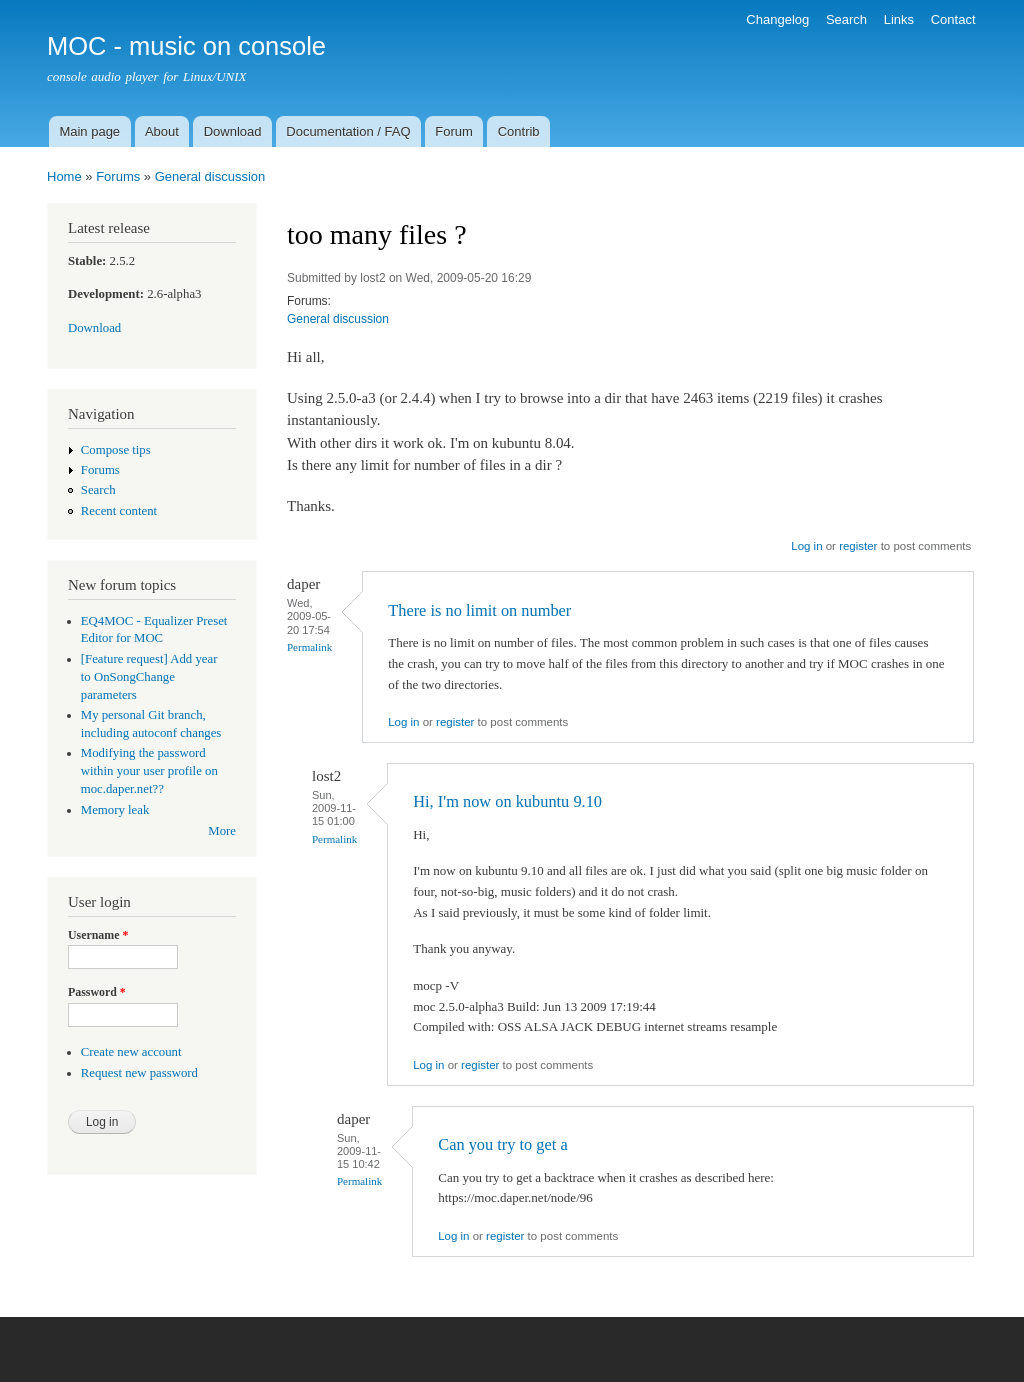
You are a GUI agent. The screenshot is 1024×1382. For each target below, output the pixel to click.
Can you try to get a (503, 1144)
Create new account (131, 1052)
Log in (806, 546)
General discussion (210, 176)
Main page (89, 131)
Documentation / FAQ (348, 131)
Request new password (139, 1073)
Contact (953, 19)
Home (64, 176)
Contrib (519, 131)
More (222, 831)
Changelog (777, 19)
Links (899, 19)
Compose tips (116, 450)
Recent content (119, 511)
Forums (118, 176)
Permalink (309, 647)
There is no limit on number (479, 610)
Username (98, 935)
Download (233, 131)
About (162, 131)
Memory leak (115, 810)
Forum (454, 131)
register (858, 546)
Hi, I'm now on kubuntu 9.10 (507, 801)
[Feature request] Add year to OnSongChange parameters (149, 677)
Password (97, 992)
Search (846, 19)
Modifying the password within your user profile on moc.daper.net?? (149, 771)
